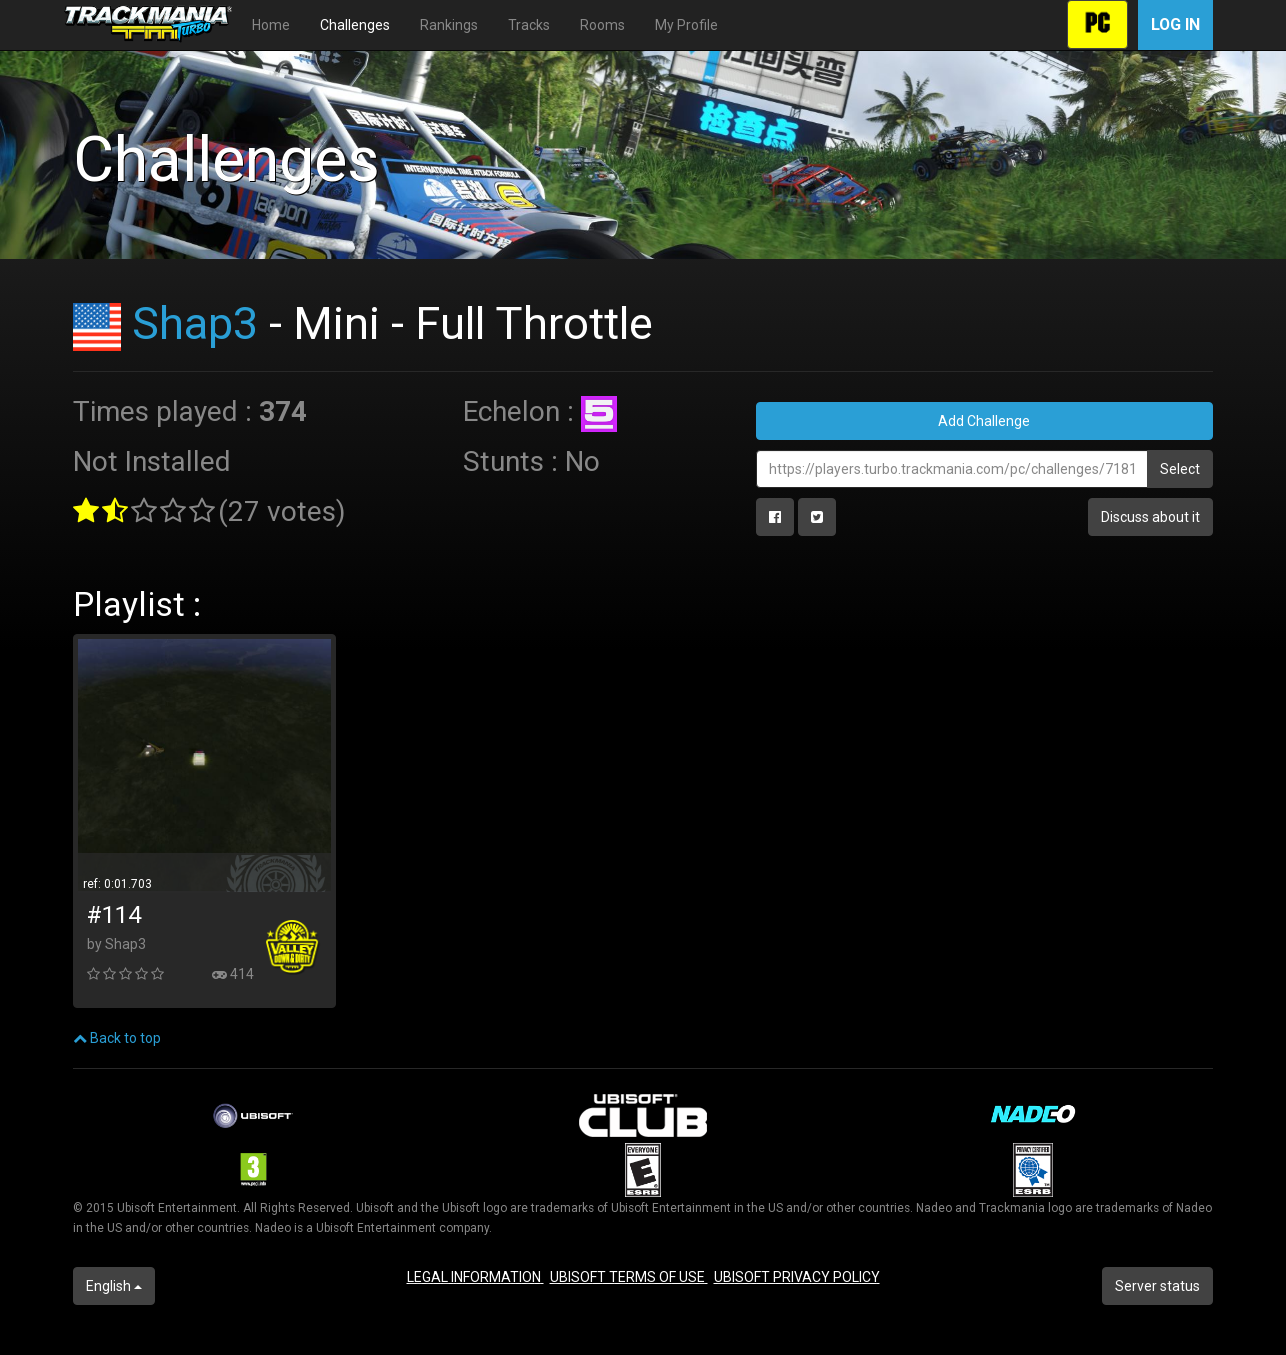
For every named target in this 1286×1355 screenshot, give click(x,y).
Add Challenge (984, 421)
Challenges (355, 25)
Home (271, 25)
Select (1180, 469)
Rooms (602, 25)
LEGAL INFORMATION (475, 1277)
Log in (1175, 24)
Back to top (117, 1038)
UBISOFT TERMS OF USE (629, 1277)
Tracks (529, 25)
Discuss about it (1150, 517)
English (114, 1286)
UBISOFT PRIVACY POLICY (797, 1277)
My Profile (686, 25)
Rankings (449, 25)
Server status (1157, 1286)
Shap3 (195, 323)
